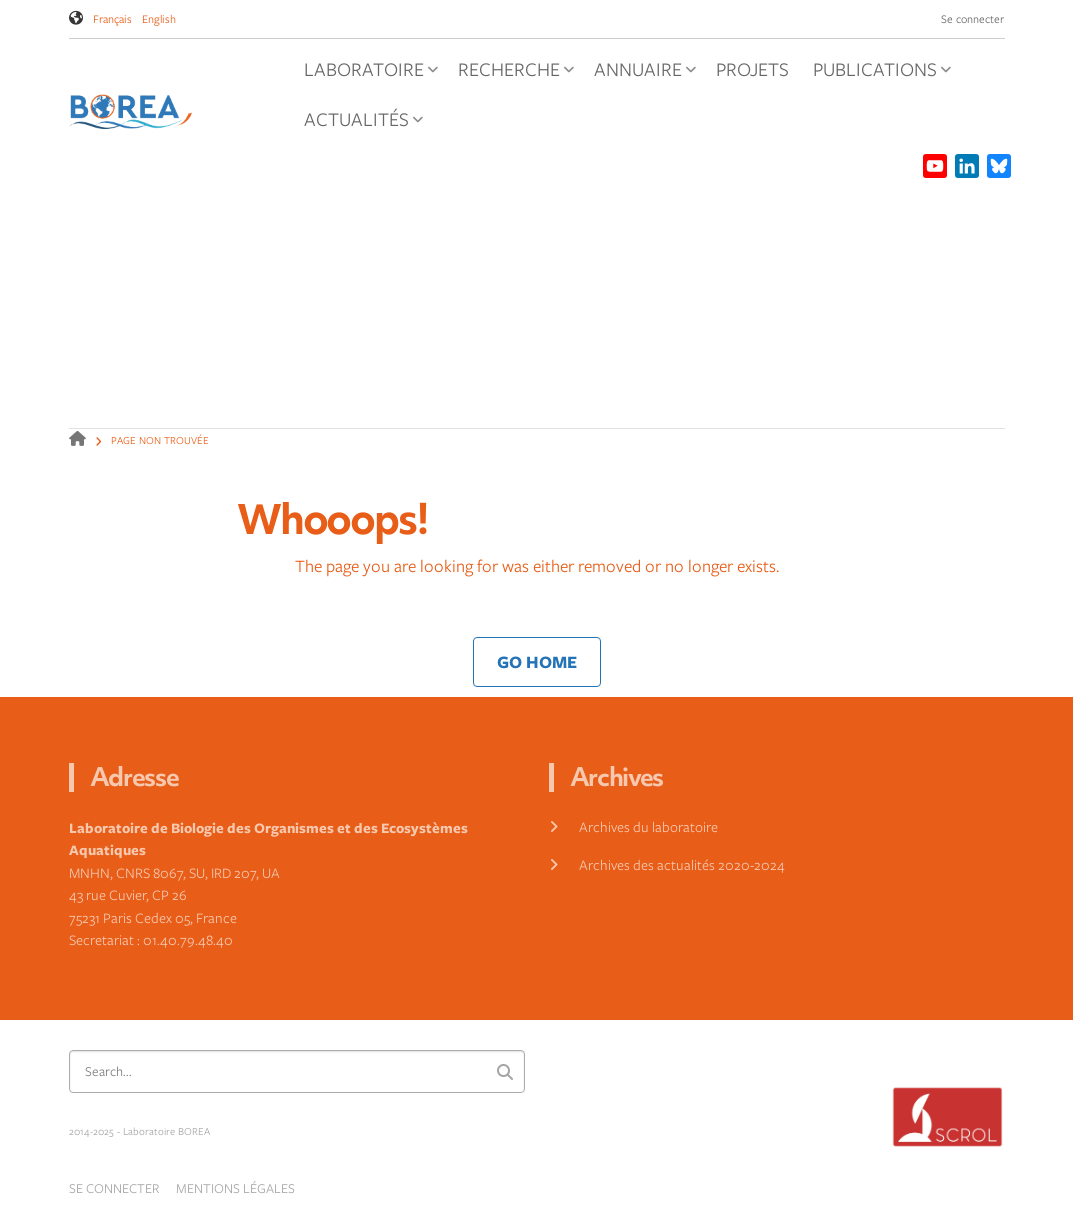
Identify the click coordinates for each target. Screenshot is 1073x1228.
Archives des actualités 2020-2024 (682, 864)
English (159, 18)
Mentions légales (235, 1188)
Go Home (537, 661)
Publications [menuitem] (877, 75)
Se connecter (972, 18)
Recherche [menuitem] (511, 75)
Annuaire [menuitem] (640, 75)
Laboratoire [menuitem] (366, 75)
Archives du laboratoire (648, 826)
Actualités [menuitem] (359, 125)
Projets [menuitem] (752, 68)
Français (112, 18)
